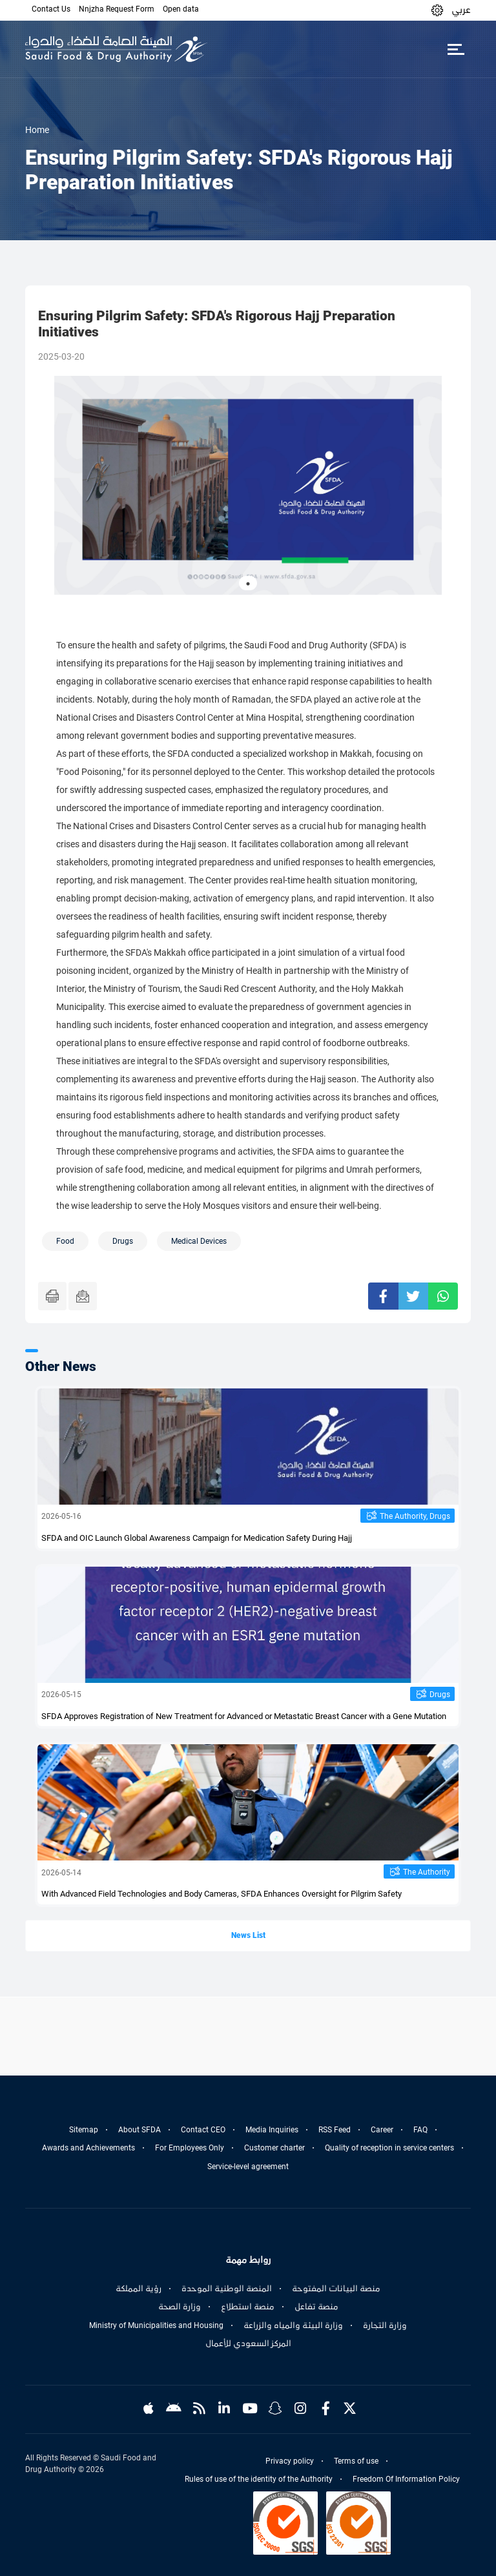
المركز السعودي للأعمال (248, 2343)
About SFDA (139, 2129)
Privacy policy (289, 2461)
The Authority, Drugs (415, 1516)
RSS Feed (334, 2129)
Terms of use (356, 2461)
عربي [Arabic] (461, 10)
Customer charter (274, 2147)
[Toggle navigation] (455, 49)
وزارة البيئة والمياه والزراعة (293, 2325)
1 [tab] (248, 583)
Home (37, 130)
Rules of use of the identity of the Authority (259, 2479)
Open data (181, 9)
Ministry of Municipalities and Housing (156, 2325)
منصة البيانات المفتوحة (336, 2288)
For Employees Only (189, 2147)
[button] (437, 10)
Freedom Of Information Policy (406, 2479)
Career (382, 2129)
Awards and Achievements (88, 2147)
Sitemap (83, 2129)
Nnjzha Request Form (116, 9)
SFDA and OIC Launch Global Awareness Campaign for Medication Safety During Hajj (196, 1538)
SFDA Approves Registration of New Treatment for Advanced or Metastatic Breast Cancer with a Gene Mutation (243, 1716)
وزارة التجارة (385, 2325)
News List (248, 1935)
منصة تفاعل (316, 2306)
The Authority (426, 1872)
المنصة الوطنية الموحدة (226, 2288)
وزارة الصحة (179, 2306)
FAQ (420, 2129)
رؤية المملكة (138, 2288)
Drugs (439, 1694)
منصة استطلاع (247, 2306)
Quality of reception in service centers (389, 2147)
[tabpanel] (248, 485)
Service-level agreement (248, 2166)
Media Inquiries (271, 2129)
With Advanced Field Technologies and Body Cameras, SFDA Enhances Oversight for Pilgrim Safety (221, 1894)
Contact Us (51, 9)
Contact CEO (203, 2129)
